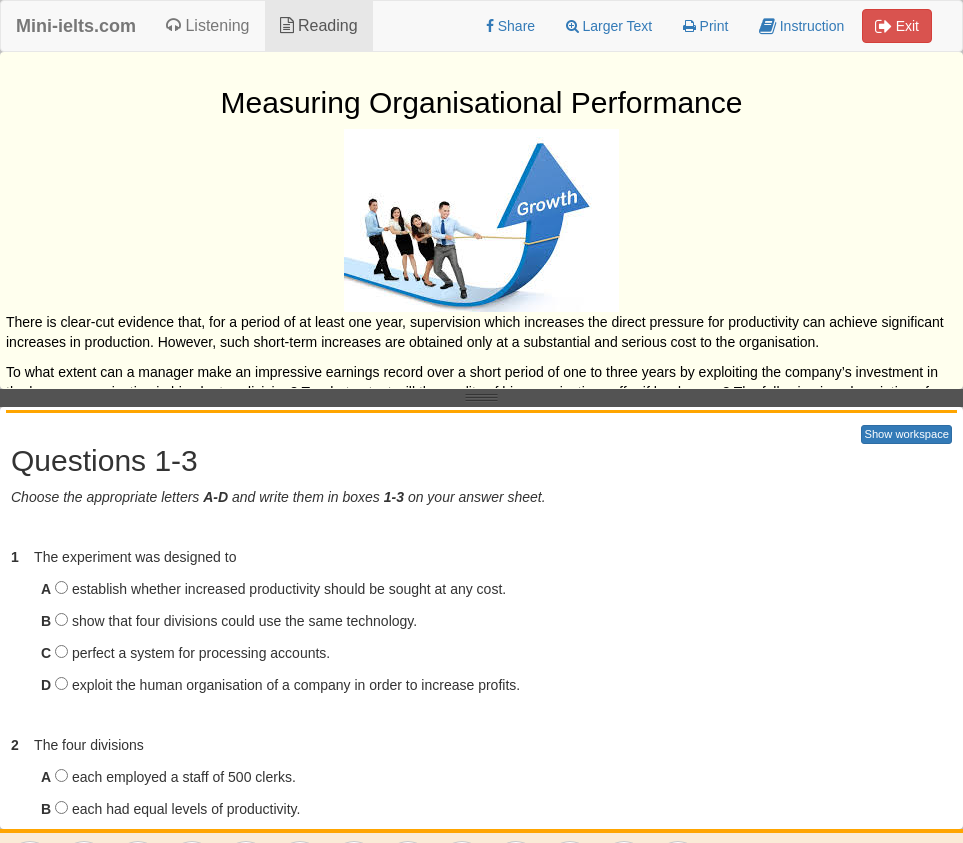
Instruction (801, 26)
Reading (319, 25)
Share (510, 26)
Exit (897, 26)
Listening (208, 25)
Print (706, 26)
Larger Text (609, 26)
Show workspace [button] (906, 434)
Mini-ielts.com (76, 26)
